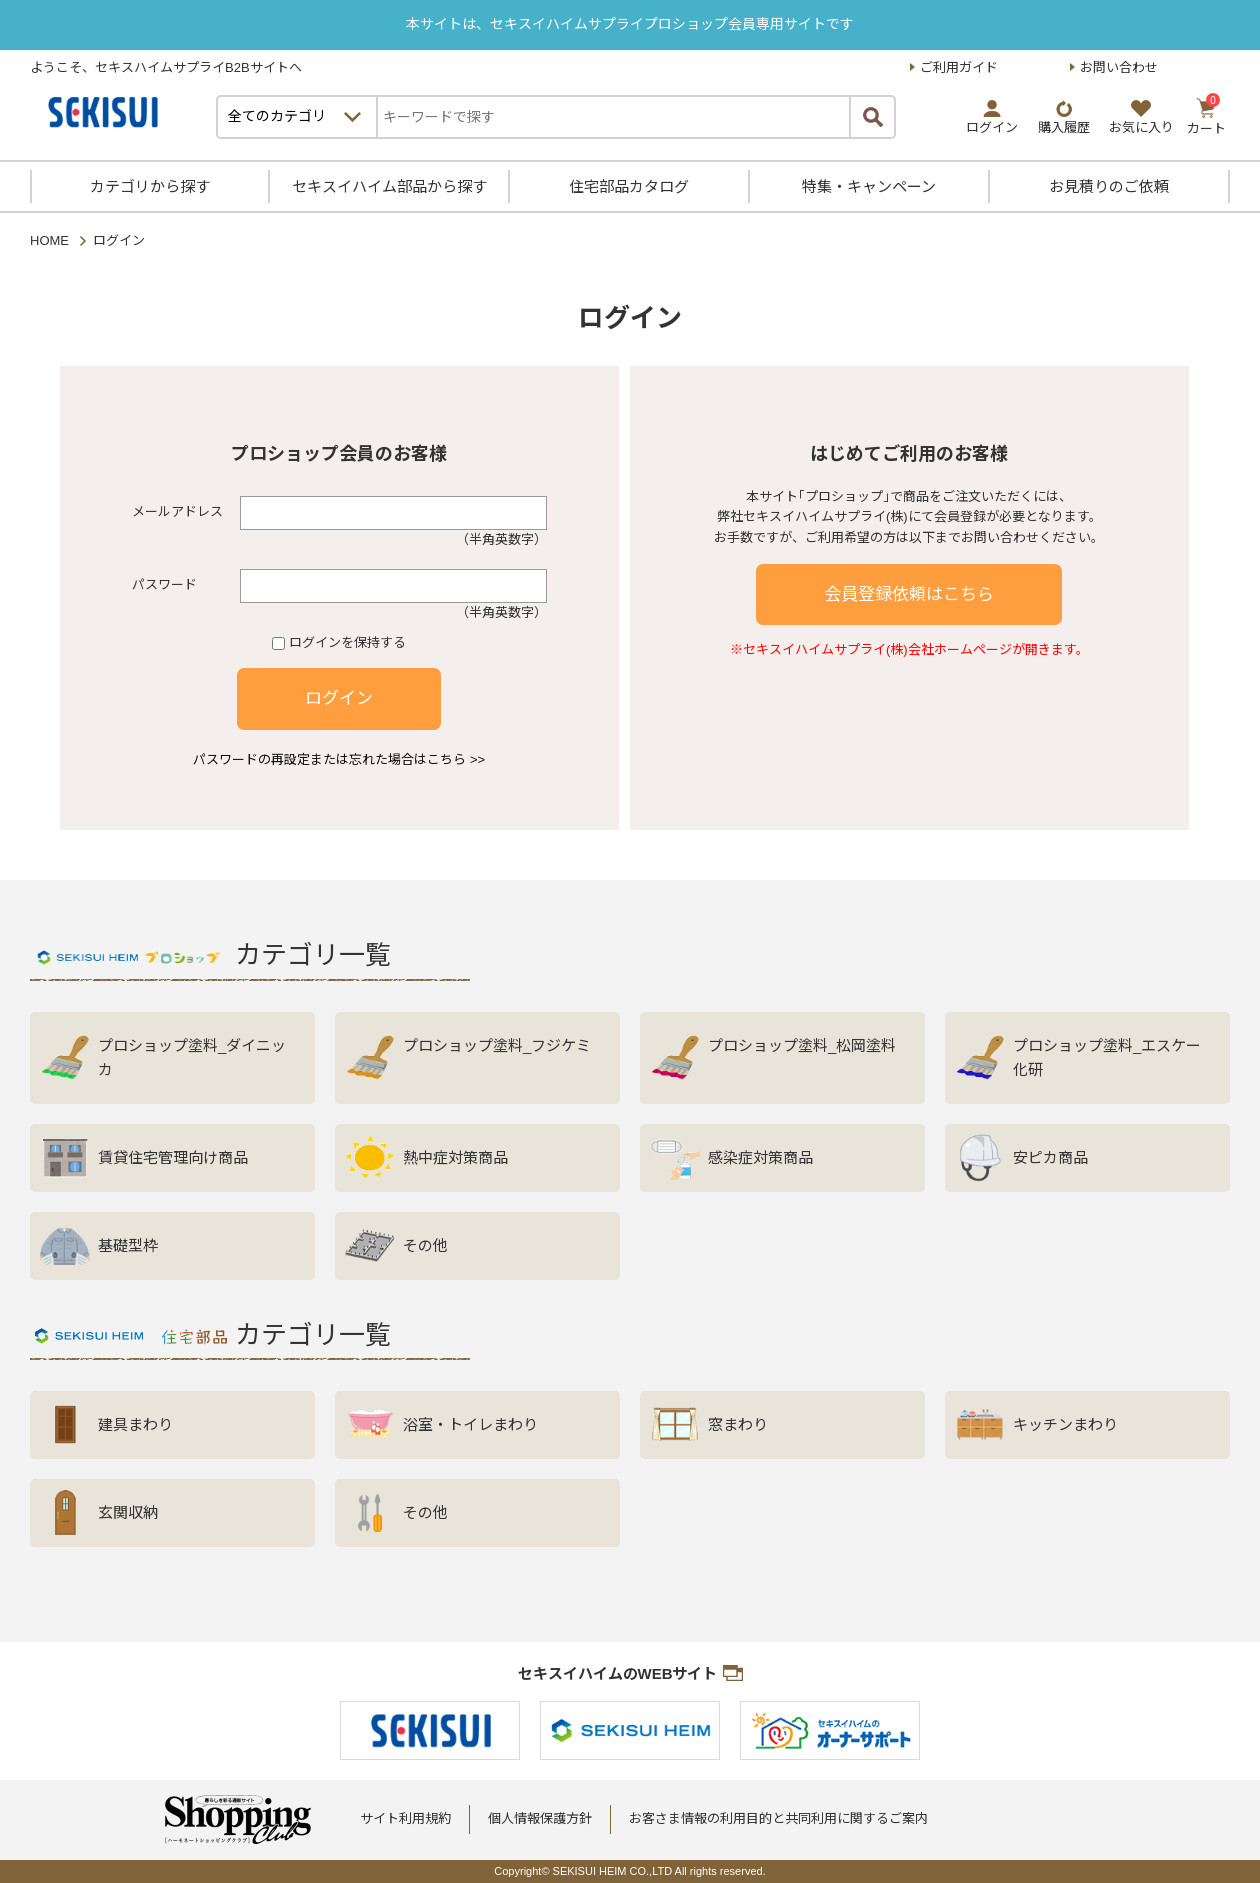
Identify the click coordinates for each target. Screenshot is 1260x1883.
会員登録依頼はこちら (909, 594)
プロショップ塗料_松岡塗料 (802, 1045)
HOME (49, 240)
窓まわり (738, 1424)
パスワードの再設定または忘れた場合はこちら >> (339, 759)
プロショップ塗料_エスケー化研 (1107, 1057)
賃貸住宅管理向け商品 (173, 1157)
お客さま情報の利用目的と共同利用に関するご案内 (778, 1818)
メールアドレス (177, 511)
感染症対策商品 (760, 1157)
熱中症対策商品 (455, 1157)
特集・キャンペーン (869, 186)
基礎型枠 (128, 1245)
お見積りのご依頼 (1109, 186)
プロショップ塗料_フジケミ (497, 1045)
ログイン (339, 698)
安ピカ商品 (1050, 1157)
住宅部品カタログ (629, 186)
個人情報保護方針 (540, 1818)
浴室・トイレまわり (470, 1424)
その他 (425, 1245)
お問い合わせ (1119, 67)
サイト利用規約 (405, 1818)
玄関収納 (128, 1512)
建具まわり (135, 1424)
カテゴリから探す (150, 186)
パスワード (164, 584)
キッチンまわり (1065, 1424)
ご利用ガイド (959, 67)
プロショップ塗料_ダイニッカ (192, 1057)
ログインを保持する (347, 642)
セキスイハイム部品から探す (389, 186)
